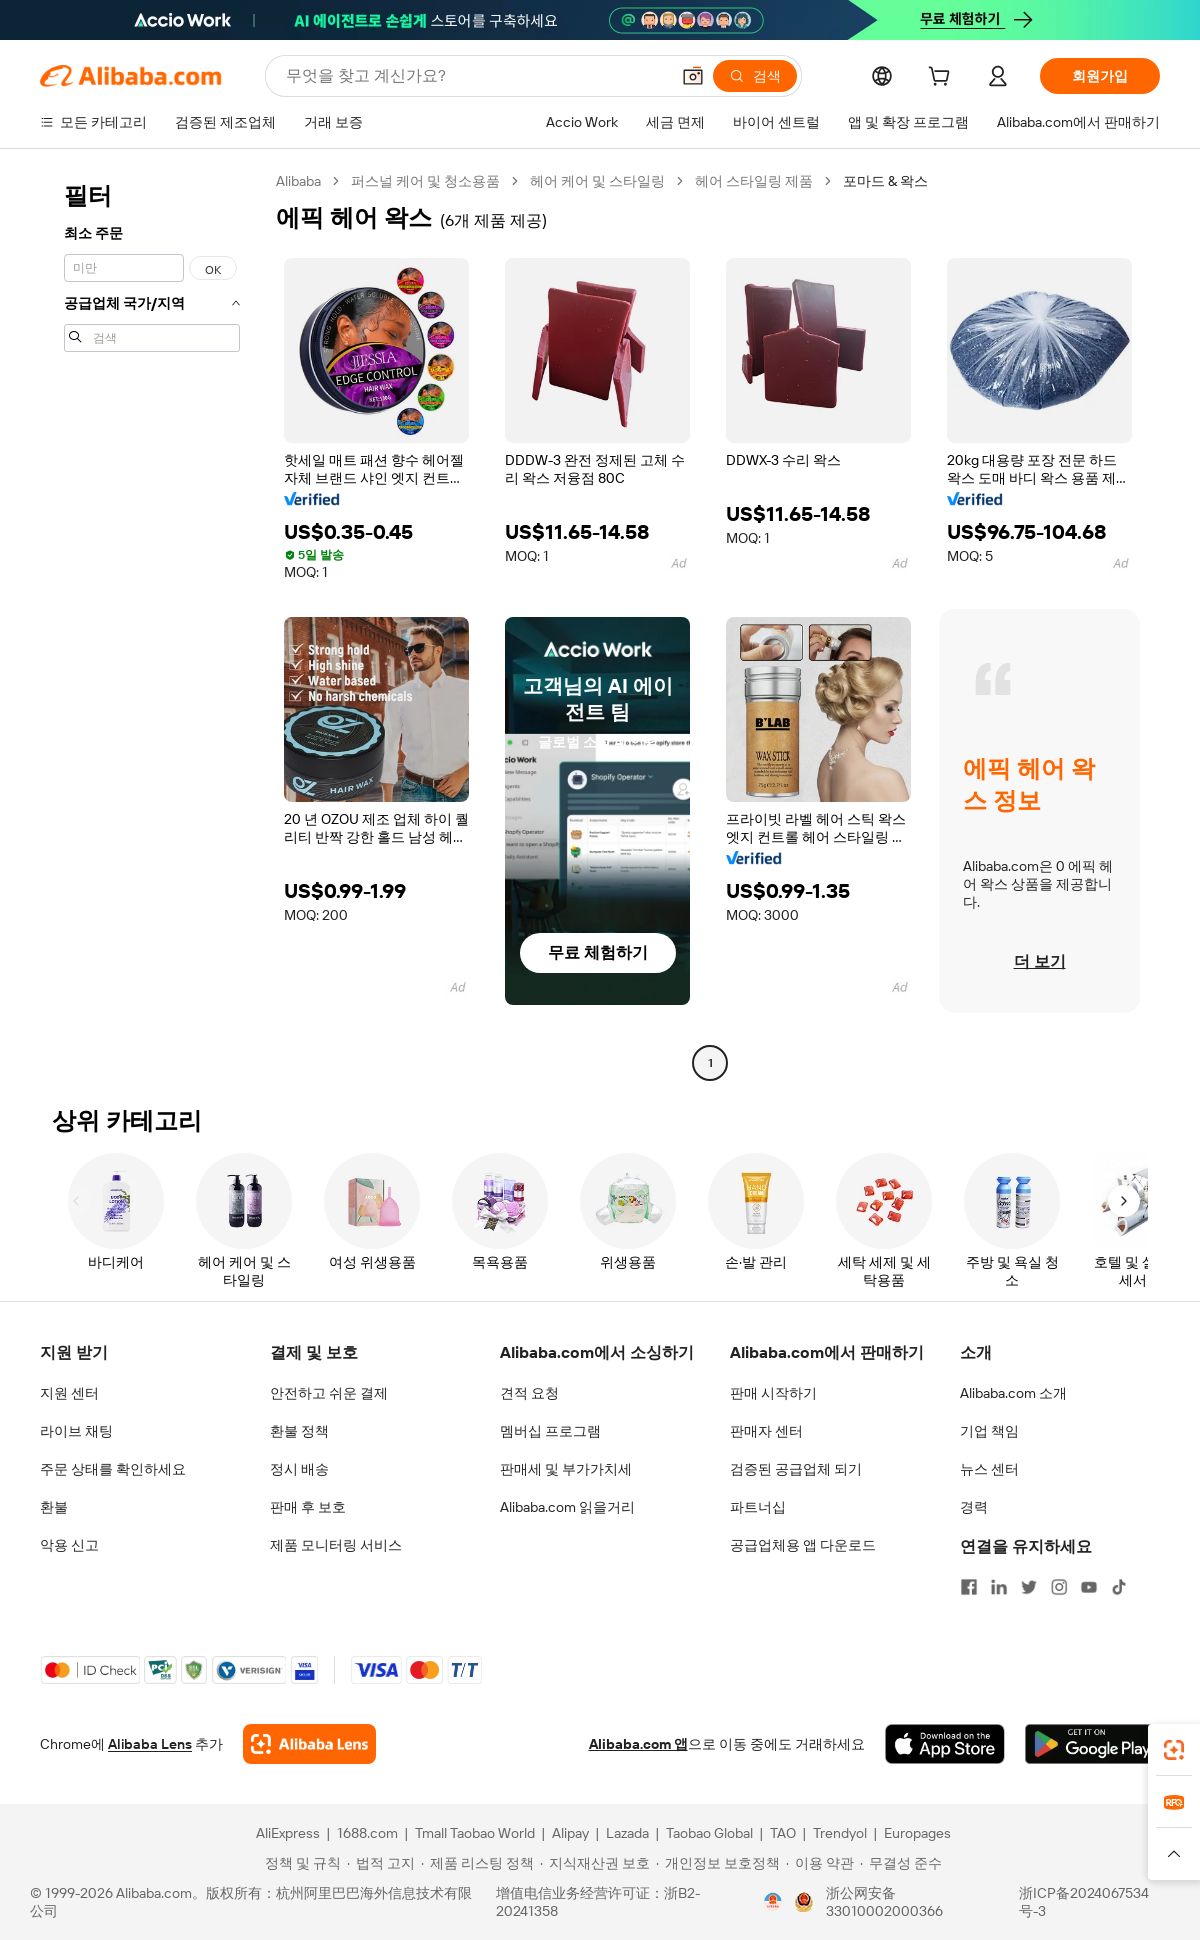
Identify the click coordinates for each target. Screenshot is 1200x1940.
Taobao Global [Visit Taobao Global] (709, 1833)
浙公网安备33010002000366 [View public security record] (884, 1902)
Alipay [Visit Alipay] (570, 1833)
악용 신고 (69, 1545)
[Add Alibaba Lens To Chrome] (309, 1744)
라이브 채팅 (76, 1431)
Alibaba (298, 181)
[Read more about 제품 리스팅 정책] (477, 1863)
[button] (693, 76)
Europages (917, 1833)
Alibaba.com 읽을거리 (567, 1507)
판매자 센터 (766, 1431)
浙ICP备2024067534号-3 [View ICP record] (1084, 1902)
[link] (1174, 1750)
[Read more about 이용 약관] (820, 1863)
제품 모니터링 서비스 (336, 1545)
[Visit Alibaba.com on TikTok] (1119, 1587)
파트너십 (758, 1507)
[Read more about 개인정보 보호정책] (718, 1863)
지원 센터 (69, 1393)
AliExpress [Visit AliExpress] (288, 1833)
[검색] (755, 76)
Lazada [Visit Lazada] (627, 1833)
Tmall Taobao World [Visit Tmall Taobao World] (475, 1833)
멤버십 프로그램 (550, 1431)
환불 (54, 1507)
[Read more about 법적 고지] (381, 1863)
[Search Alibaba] (475, 76)
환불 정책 (299, 1431)
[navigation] (152, 624)
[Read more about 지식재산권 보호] (595, 1863)
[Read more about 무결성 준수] (901, 1863)
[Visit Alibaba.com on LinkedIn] (999, 1587)
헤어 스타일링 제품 (754, 181)
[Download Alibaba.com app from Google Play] (1092, 1744)
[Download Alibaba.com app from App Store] (945, 1744)
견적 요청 (529, 1393)
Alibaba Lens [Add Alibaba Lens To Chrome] (150, 1744)
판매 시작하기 (773, 1393)
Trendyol (840, 1833)
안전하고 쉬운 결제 (329, 1393)
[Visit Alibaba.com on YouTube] (1089, 1587)
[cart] (943, 79)
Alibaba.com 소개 (1013, 1393)
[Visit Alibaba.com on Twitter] (1029, 1587)
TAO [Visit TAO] (783, 1833)
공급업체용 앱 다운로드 (803, 1545)
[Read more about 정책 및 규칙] (300, 1863)
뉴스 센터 (989, 1469)
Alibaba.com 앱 (638, 1744)
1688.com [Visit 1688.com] (367, 1833)
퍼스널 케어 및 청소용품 (425, 181)
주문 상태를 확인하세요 (113, 1469)
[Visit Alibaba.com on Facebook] (969, 1587)
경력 (974, 1507)
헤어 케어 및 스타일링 (597, 181)
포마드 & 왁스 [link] (885, 181)
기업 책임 (989, 1431)
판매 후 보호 (308, 1507)
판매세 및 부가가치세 (566, 1469)
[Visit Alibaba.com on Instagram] (1059, 1587)
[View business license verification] (773, 1902)
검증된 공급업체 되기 (796, 1469)
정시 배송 (299, 1469)
